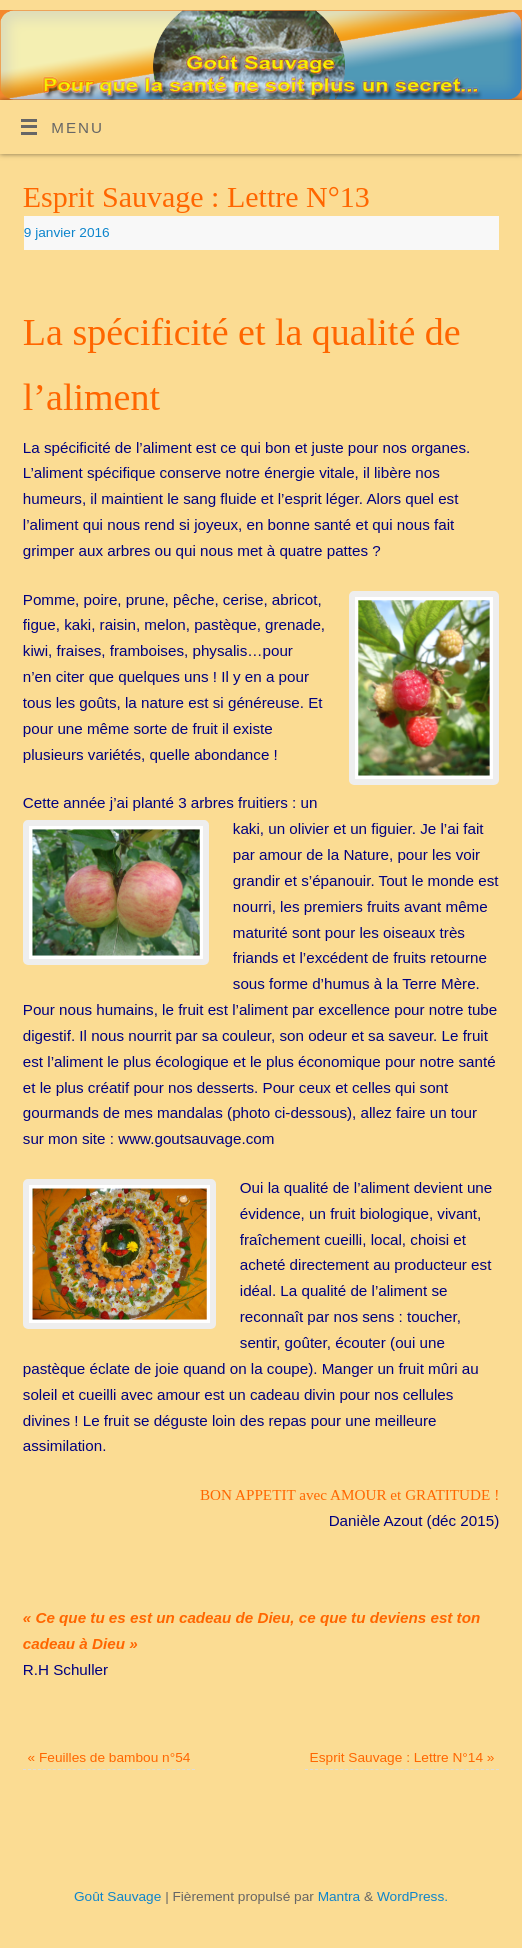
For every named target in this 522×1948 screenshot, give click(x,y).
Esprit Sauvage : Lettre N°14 (402, 1757)
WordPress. (412, 1896)
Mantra (339, 1896)
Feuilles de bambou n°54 (109, 1757)
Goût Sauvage (117, 1896)
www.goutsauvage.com (196, 1138)
